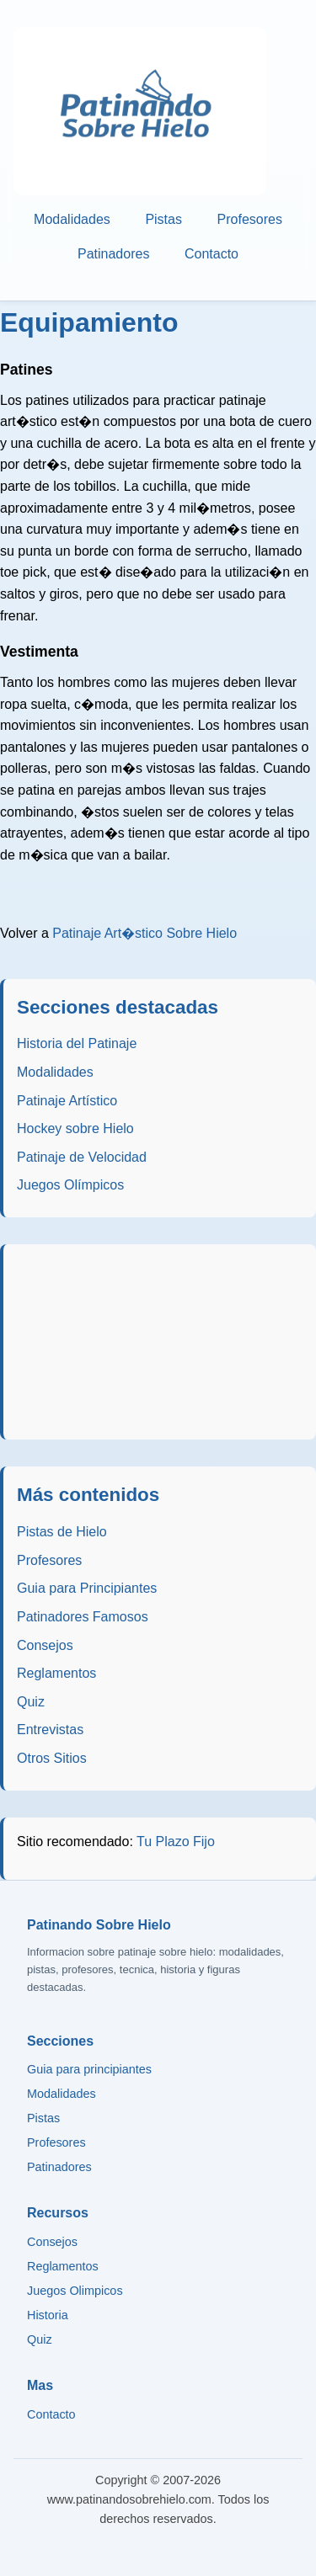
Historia (47, 2315)
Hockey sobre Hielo (75, 1128)
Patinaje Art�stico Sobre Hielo (144, 933)
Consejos (45, 1645)
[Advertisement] (160, 1342)
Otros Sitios (52, 1758)
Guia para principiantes (89, 2069)
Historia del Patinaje (77, 1043)
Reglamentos (56, 1673)
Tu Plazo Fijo (176, 1841)
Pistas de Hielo (62, 1532)
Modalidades (72, 219)
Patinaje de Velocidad (82, 1157)
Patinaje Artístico (67, 1101)
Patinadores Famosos (82, 1617)
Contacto (211, 254)
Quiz (31, 1702)
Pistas (163, 219)
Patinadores (113, 254)
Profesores (249, 219)
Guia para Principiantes (87, 1588)
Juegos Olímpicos (70, 1185)
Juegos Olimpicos (75, 2290)
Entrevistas (50, 1729)
